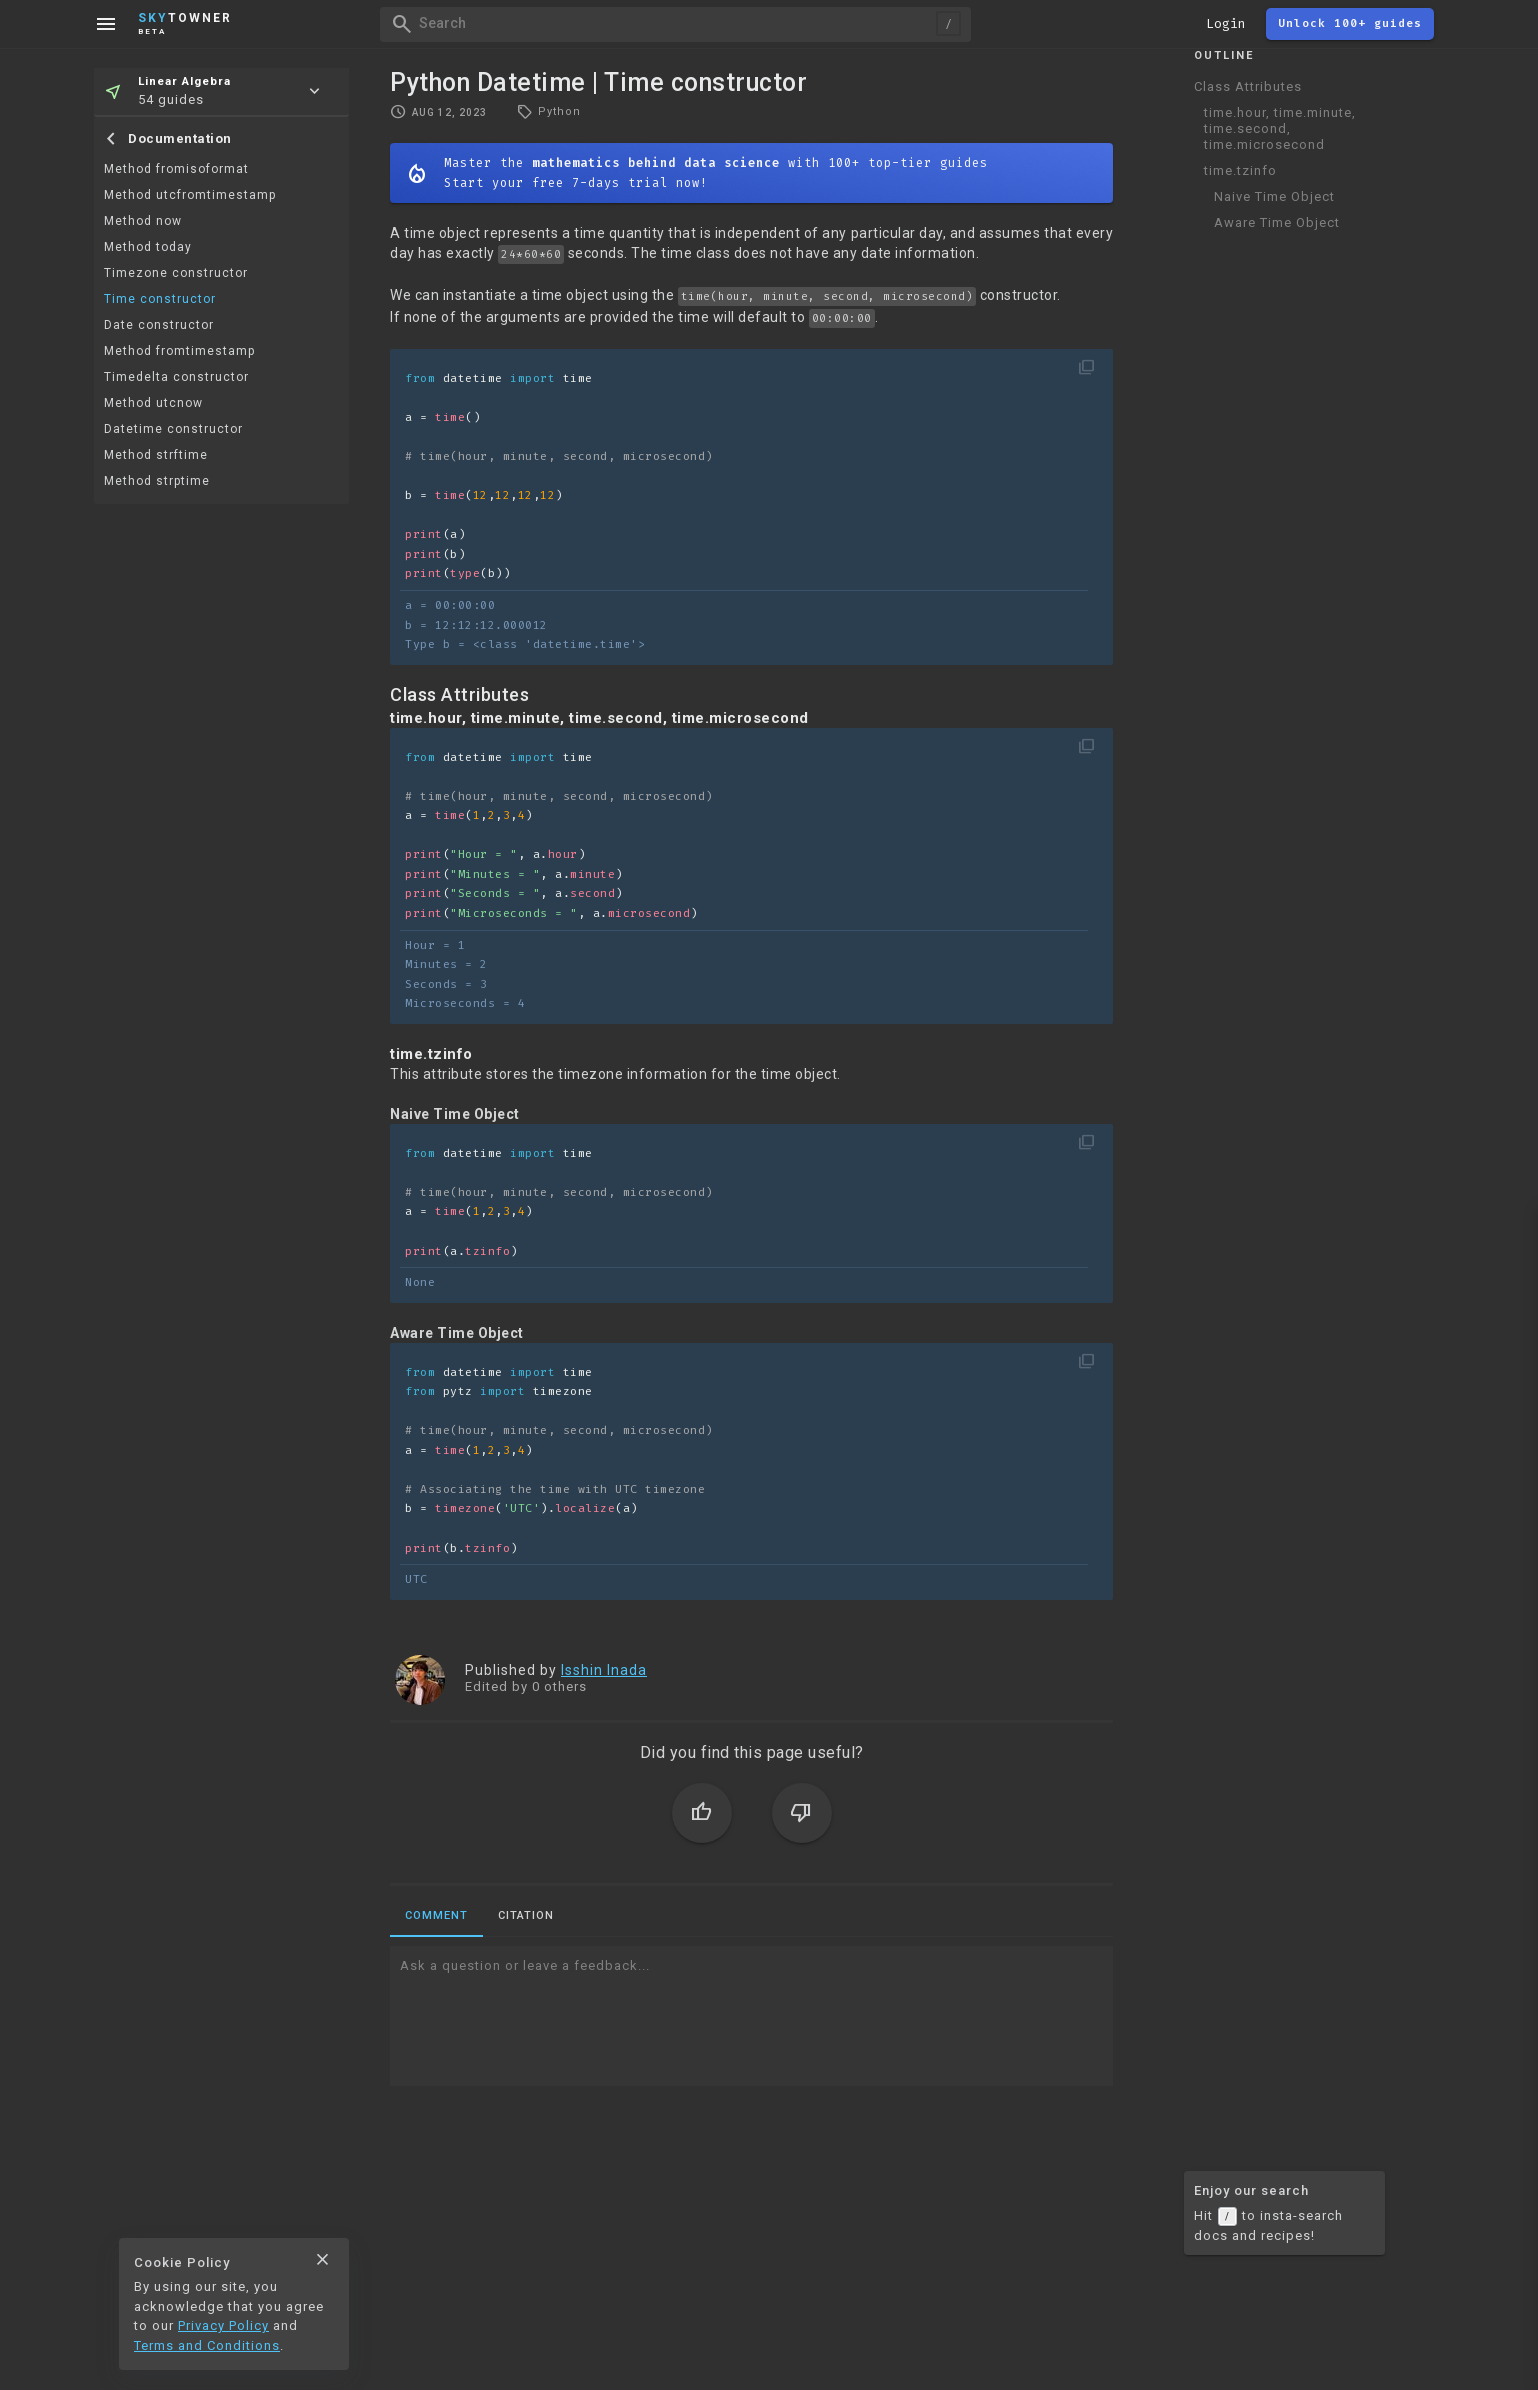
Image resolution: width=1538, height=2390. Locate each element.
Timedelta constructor (176, 377)
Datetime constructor (173, 429)
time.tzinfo (1240, 170)
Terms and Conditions (207, 2345)
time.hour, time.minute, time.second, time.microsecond (1280, 128)
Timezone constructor (176, 273)
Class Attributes (1248, 86)
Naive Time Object (1274, 196)
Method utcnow (153, 403)
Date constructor (159, 325)
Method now (143, 221)
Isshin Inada (604, 1670)
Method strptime (157, 481)
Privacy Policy (223, 2325)
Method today (148, 247)
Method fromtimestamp (179, 351)
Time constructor (160, 299)
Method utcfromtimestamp (190, 195)
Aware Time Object (1277, 222)
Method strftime (156, 455)
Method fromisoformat (176, 169)
